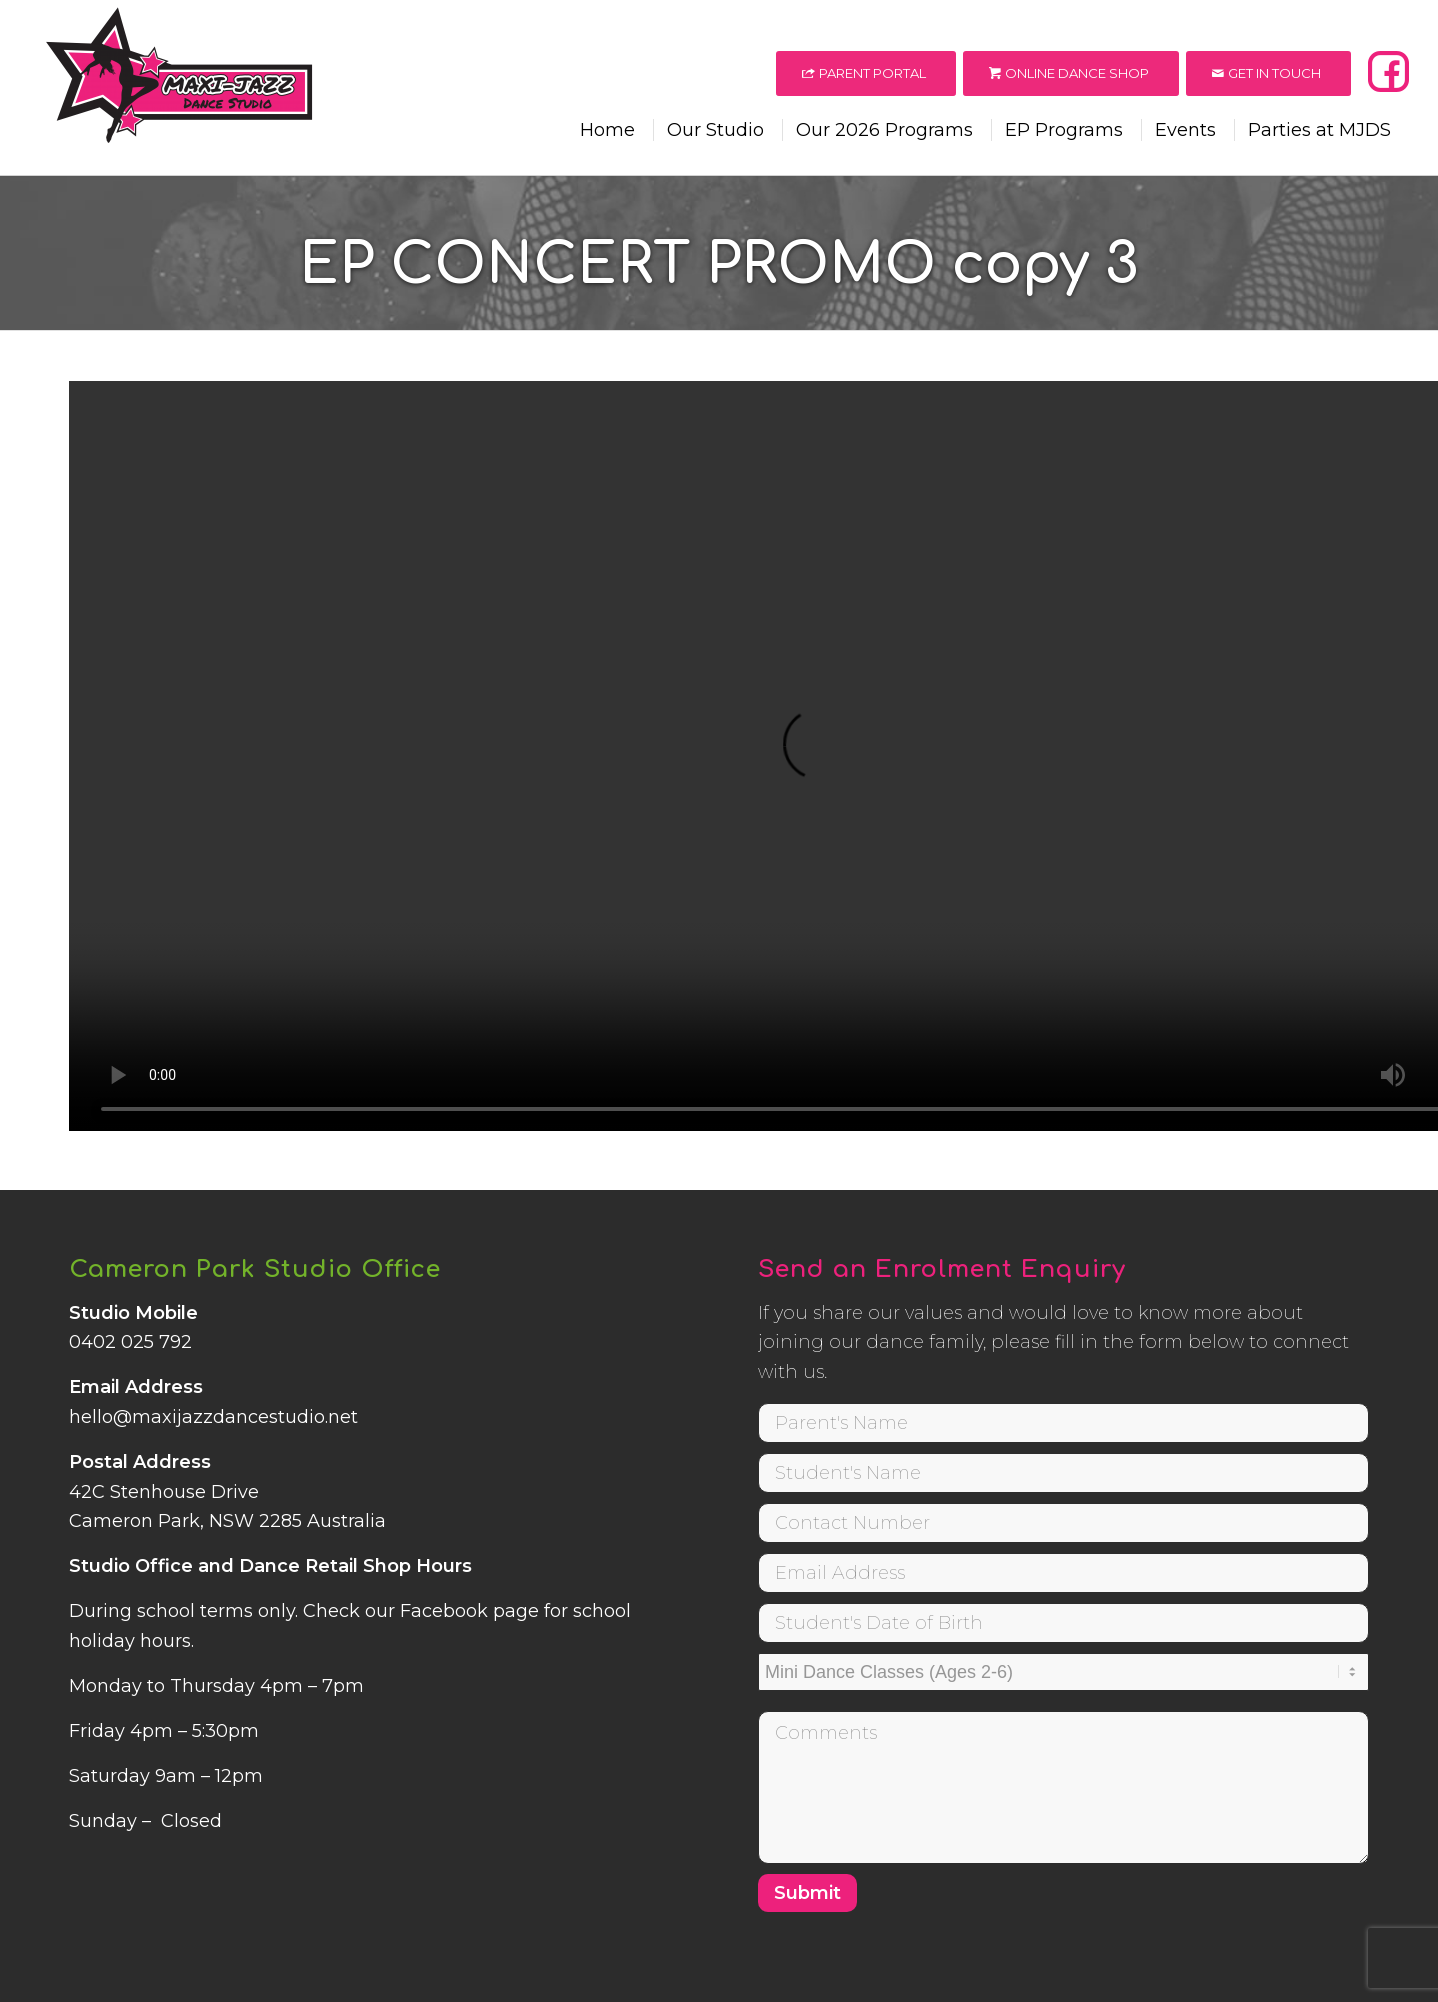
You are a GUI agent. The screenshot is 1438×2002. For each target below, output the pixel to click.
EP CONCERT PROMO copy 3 (719, 265)
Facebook (444, 1611)
